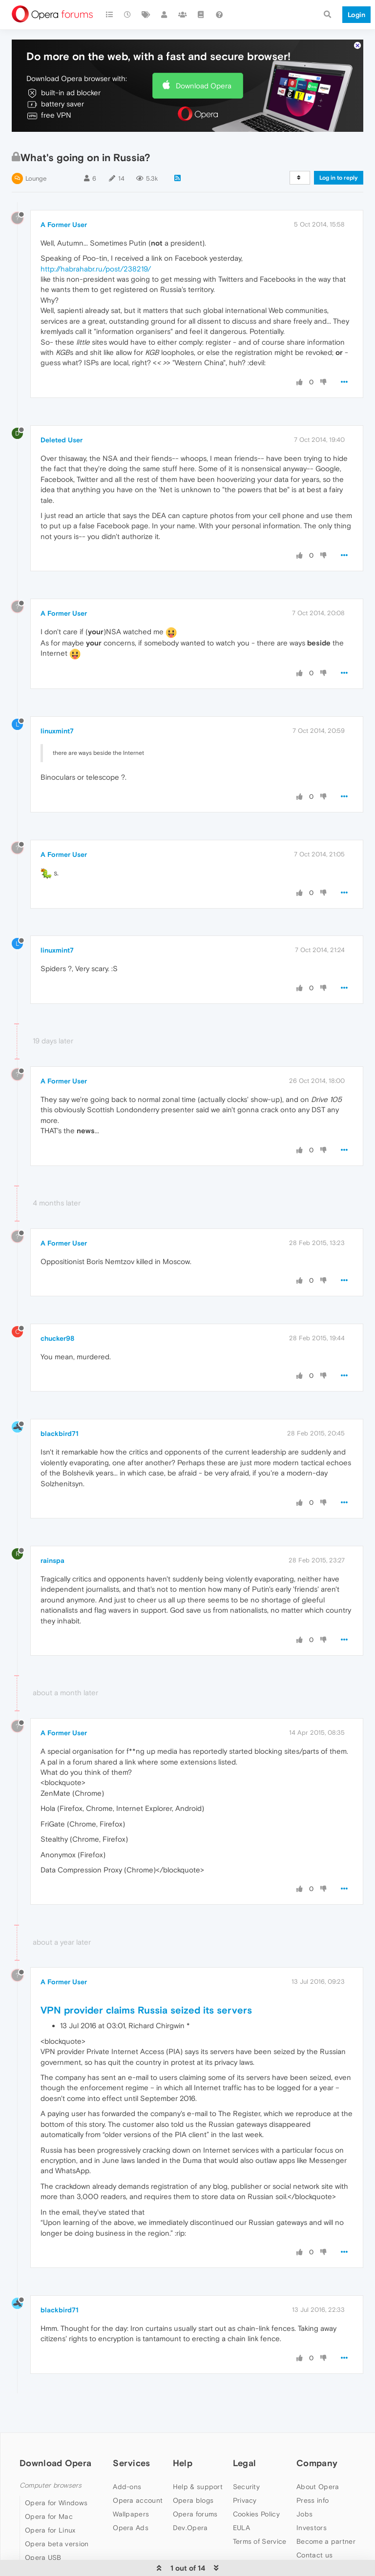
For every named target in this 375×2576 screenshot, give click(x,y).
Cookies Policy (256, 2514)
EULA (241, 2528)
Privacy (245, 2500)
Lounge (35, 178)
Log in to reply (338, 177)
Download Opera (203, 86)
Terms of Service (260, 2541)
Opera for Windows (56, 2503)
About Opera (317, 2487)
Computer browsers (51, 2485)
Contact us (314, 2555)
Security (246, 2487)
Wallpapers (131, 2514)
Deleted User (62, 440)
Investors (311, 2528)
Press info (312, 2500)
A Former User (64, 225)
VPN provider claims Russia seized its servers (146, 2009)
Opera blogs (193, 2500)
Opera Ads (130, 2528)
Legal (244, 2463)
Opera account (138, 2500)
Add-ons (127, 2487)
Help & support (198, 2487)
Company (316, 2463)
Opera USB (43, 2557)
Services (131, 2463)
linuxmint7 (57, 731)
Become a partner (325, 2541)
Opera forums (195, 2514)
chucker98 (57, 1338)
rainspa (52, 1560)
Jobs (304, 2514)
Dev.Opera (190, 2528)
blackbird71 (60, 1433)
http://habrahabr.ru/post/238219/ (96, 269)
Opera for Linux (50, 2530)
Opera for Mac (49, 2516)
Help (182, 2463)
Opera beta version (56, 2544)
